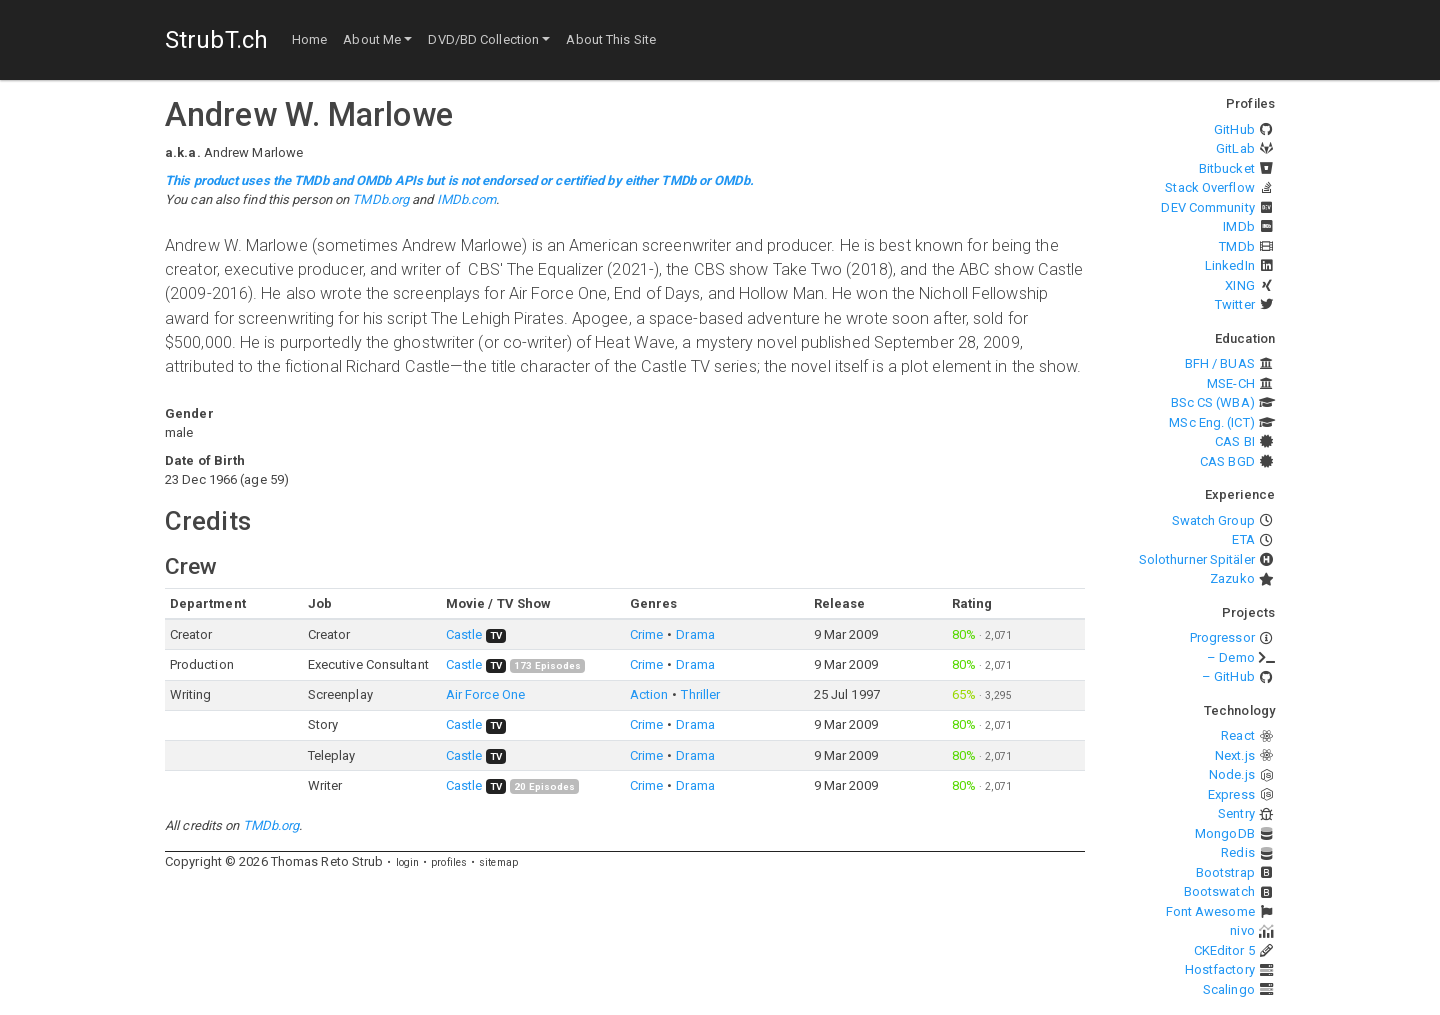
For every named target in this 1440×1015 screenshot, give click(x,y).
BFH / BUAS (1220, 363)
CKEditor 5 (1224, 950)
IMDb (1238, 226)
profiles (449, 862)
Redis (1238, 852)
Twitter (1235, 304)
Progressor (1222, 637)
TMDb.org (380, 199)
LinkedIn (1230, 265)
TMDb (1236, 246)
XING (1239, 285)
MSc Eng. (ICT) (1211, 422)
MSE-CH (1231, 383)
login (408, 862)
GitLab (1235, 148)
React (1238, 735)
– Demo (1231, 657)
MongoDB (1225, 833)
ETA (1243, 539)
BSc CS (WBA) (1213, 402)
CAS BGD (1227, 461)
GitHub (1234, 129)
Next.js (1235, 755)
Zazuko (1232, 578)
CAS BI (1235, 441)
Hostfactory (1220, 969)
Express (1231, 794)
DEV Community (1207, 207)
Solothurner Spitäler (1197, 559)
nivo (1242, 930)
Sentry (1236, 813)
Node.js (1232, 774)
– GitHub (1228, 676)
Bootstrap (1225, 872)
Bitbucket (1227, 168)
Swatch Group (1213, 520)
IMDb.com (467, 199)
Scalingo (1229, 989)
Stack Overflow (1209, 187)
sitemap (498, 862)
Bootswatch (1219, 891)
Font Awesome (1210, 911)
